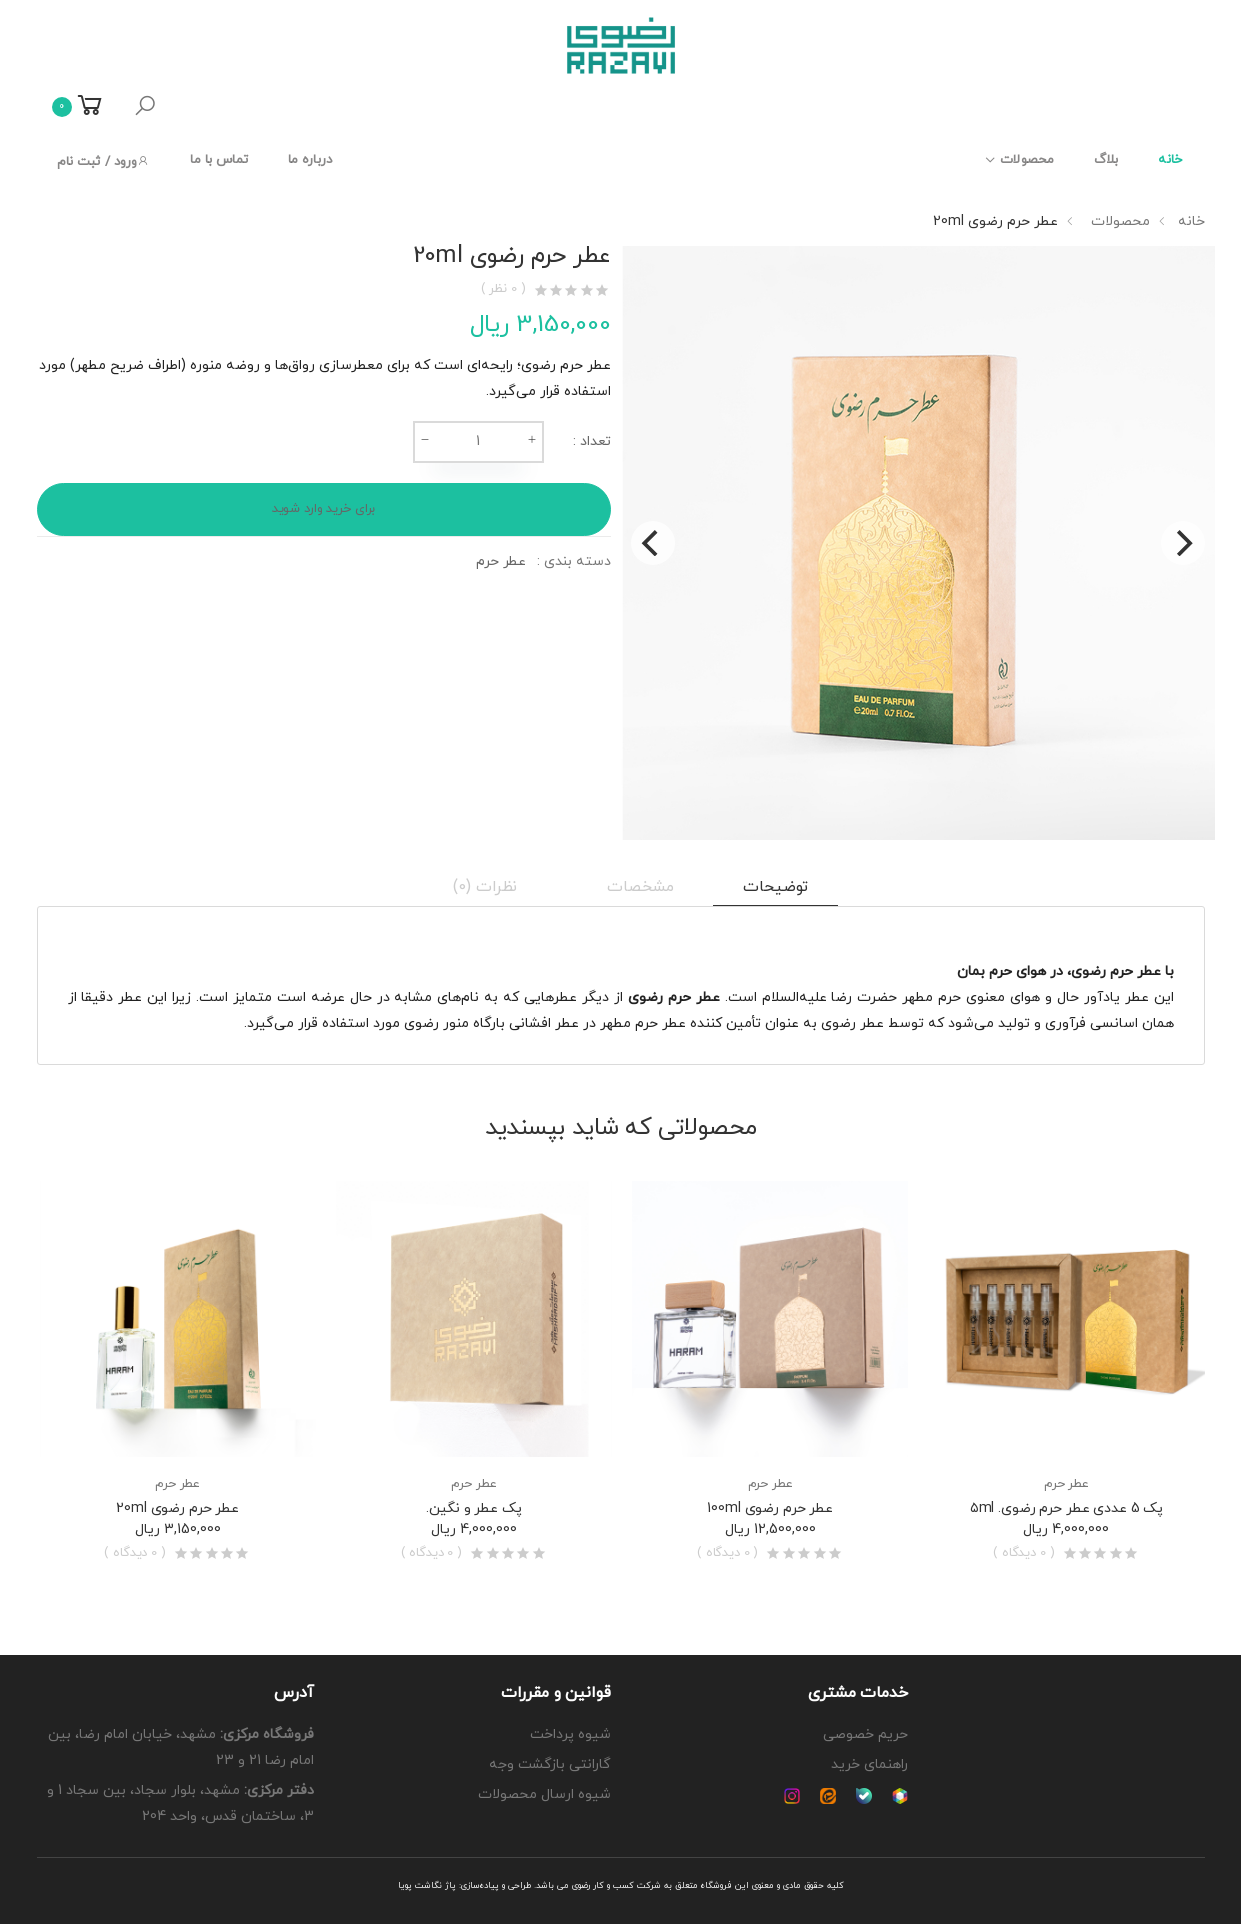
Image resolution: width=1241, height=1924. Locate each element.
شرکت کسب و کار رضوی (616, 1885)
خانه (1170, 160)
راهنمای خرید (869, 1764)
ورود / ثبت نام (104, 162)
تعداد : (592, 441)
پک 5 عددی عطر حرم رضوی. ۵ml (1066, 1508)
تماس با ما (218, 160)
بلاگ (1106, 160)
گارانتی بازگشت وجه (550, 1764)
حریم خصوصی (865, 1734)
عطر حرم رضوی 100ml (770, 1508)
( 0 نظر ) (503, 289)
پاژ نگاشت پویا (427, 1885)
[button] (145, 107)
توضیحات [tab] (775, 887)
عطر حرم (501, 561)
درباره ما (310, 160)
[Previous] (653, 543)
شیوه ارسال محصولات (544, 1794)
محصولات (1027, 160)
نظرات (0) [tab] (485, 887)
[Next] (1183, 543)
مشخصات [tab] (640, 887)
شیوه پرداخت (570, 1734)
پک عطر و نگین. (473, 1508)
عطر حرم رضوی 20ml (177, 1508)
